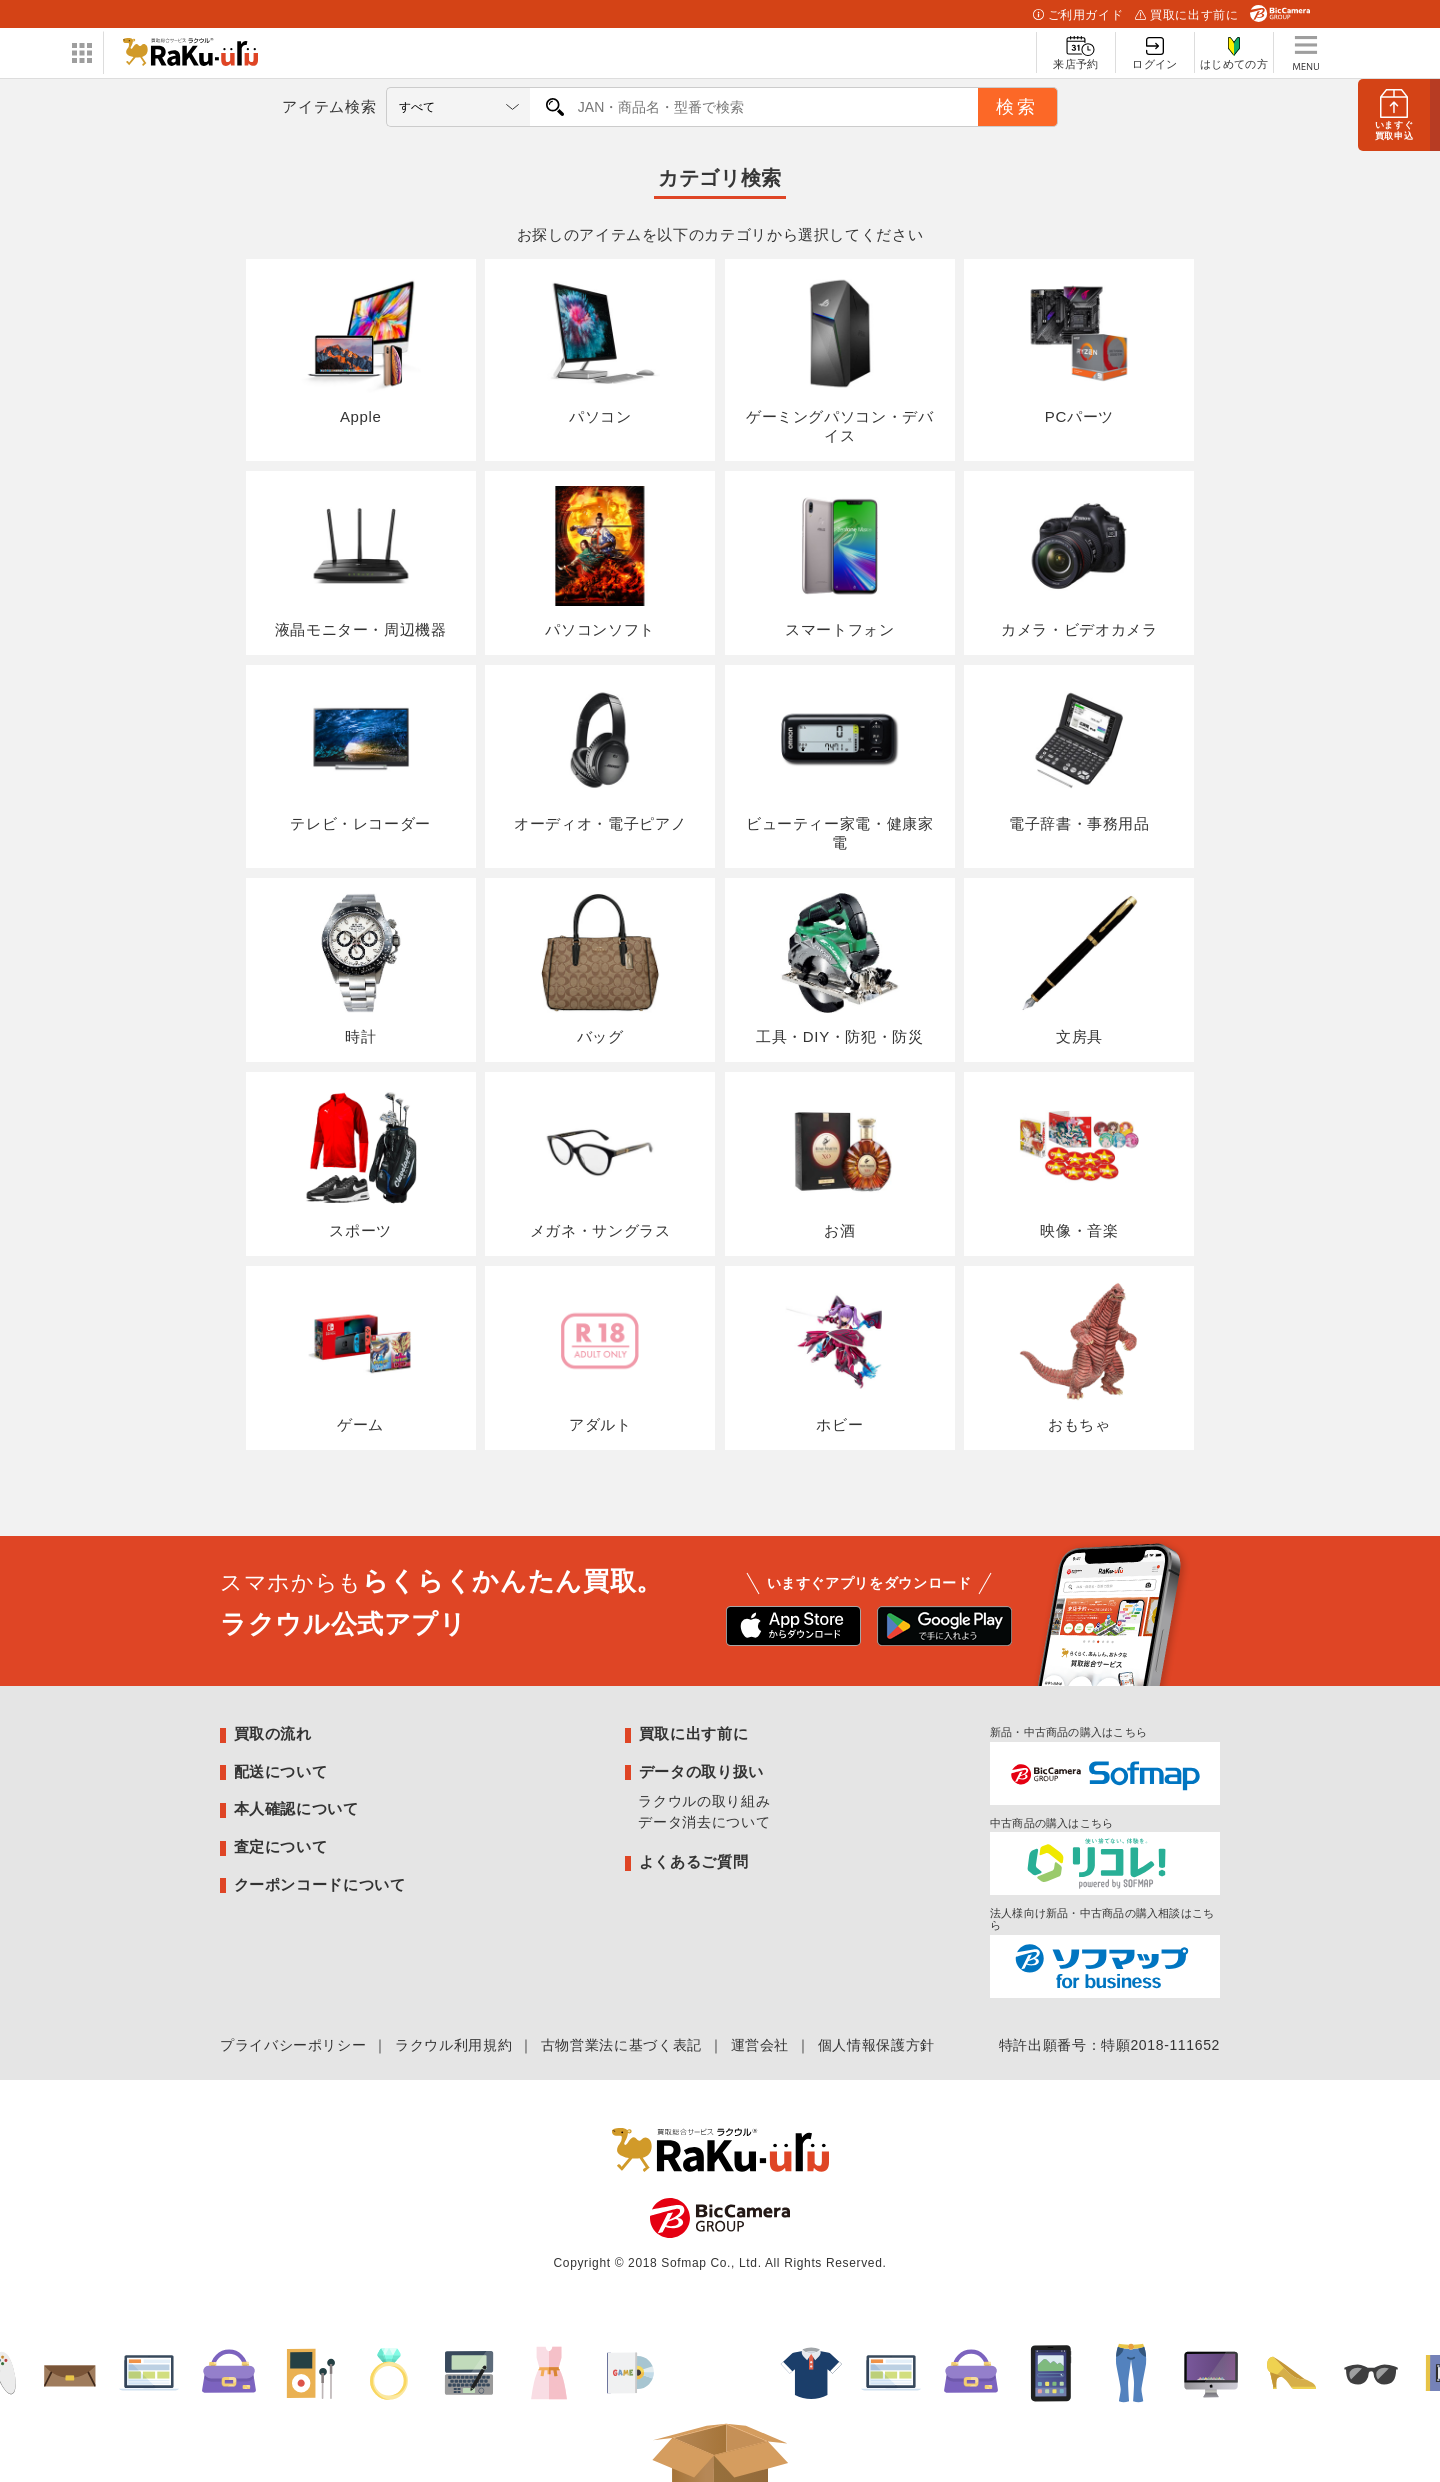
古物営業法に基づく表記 (621, 2045)
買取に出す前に (1186, 15)
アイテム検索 (329, 106)
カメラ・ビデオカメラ (1079, 562)
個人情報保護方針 (876, 2045)
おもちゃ (1079, 1357)
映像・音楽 (1079, 1163)
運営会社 (760, 2045)
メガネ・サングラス (600, 1163)
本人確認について (296, 1808)
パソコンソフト (600, 562)
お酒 (840, 1163)
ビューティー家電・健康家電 (840, 765)
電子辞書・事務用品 (1079, 756)
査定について (281, 1846)
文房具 (1079, 969)
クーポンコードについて (320, 1884)
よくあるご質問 (693, 1861)
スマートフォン (840, 562)
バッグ (600, 969)
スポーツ (361, 1163)
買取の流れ (273, 1733)
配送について (281, 1771)
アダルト (600, 1357)
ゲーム (361, 1357)
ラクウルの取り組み (704, 1801)
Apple (361, 350)
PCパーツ (1079, 350)
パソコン (600, 350)
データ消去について (704, 1822)
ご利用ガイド (1078, 15)
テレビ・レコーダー (360, 756)
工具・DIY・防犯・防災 (840, 969)
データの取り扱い (701, 1771)
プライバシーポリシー (293, 2045)
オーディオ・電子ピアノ (600, 756)
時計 (361, 969)
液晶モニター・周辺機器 (361, 562)
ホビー (840, 1357)
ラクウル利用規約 (453, 2045)
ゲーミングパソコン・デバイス (840, 359)
